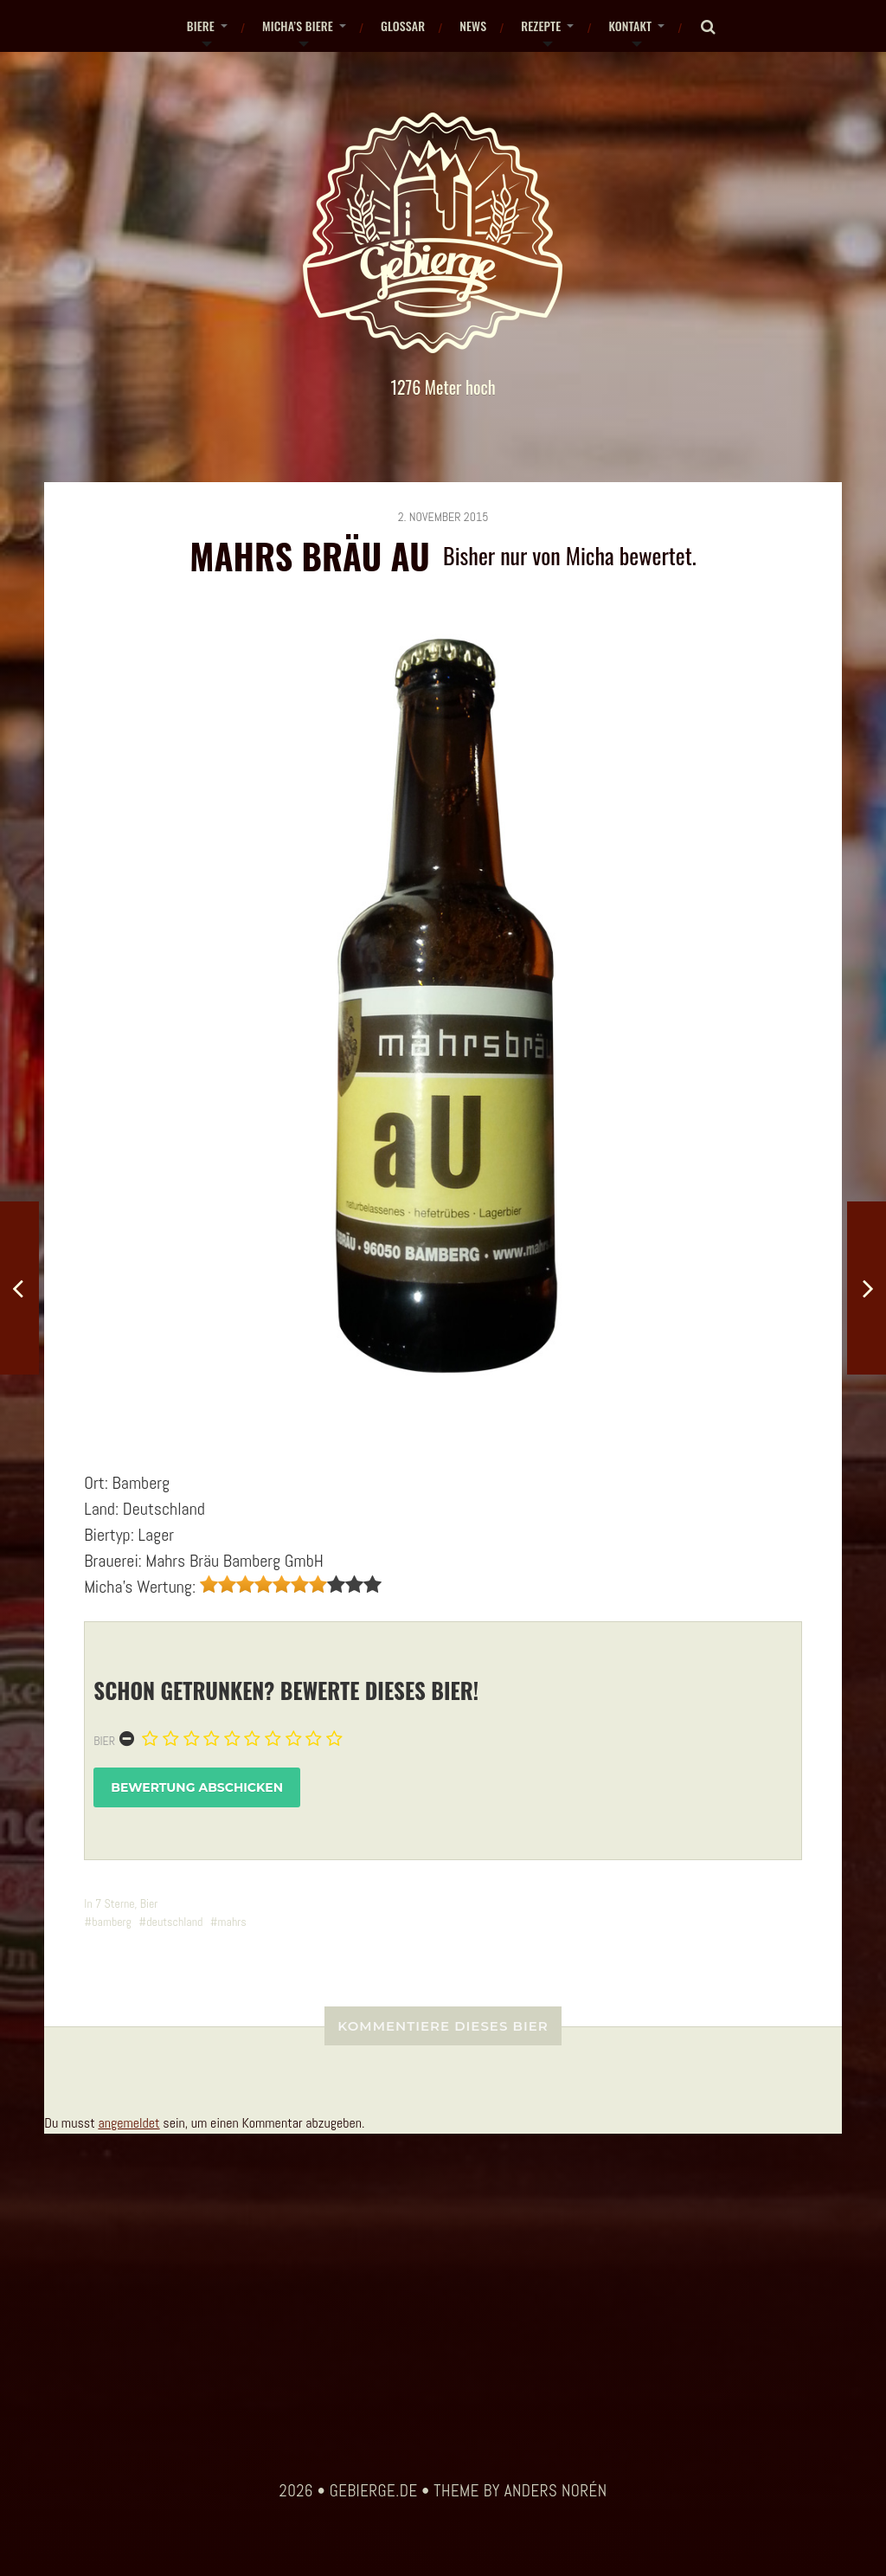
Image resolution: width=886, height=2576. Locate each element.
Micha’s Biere (297, 25)
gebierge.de (374, 2491)
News (472, 25)
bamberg (112, 1921)
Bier (104, 1740)
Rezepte (541, 25)
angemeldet (128, 2123)
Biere (201, 25)
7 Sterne (115, 1903)
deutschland (174, 1921)
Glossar (403, 25)
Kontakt (630, 25)
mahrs (232, 1921)
